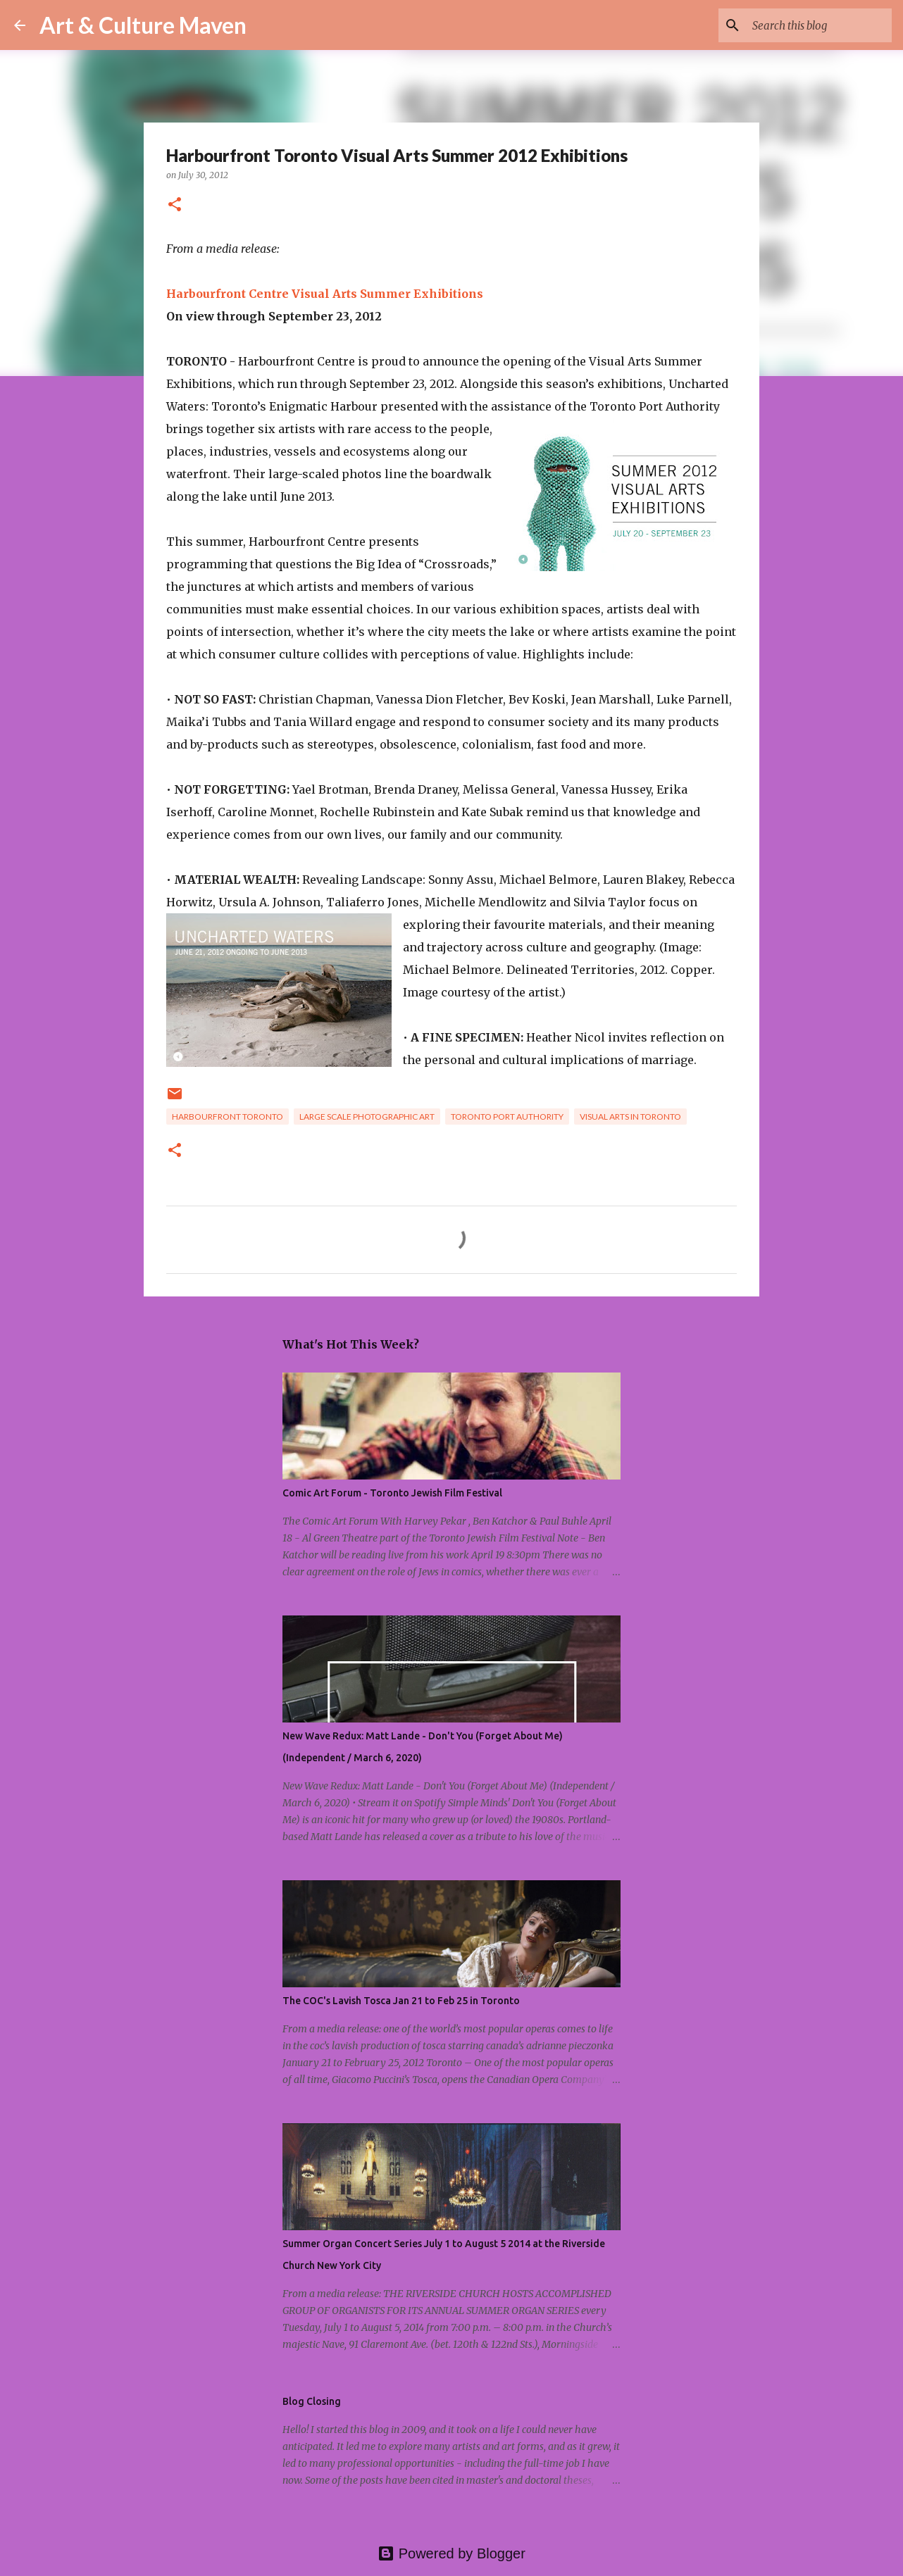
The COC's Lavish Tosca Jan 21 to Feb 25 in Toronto (401, 2000)
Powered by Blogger (451, 2553)
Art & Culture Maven (143, 25)
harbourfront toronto (227, 1116)
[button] (174, 205)
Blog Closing (311, 2401)
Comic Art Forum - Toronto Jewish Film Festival (392, 1493)
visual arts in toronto (630, 1116)
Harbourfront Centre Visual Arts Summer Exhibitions (324, 294)
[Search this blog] (818, 25)
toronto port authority (507, 1116)
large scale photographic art (367, 1116)
